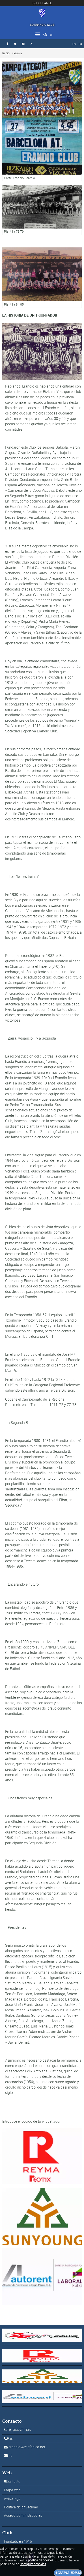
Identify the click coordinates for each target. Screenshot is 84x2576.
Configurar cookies (33, 2564)
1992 (66, 1613)
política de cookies (40, 2560)
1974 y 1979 (15, 932)
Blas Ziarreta (36, 1489)
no (11, 2455)
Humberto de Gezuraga (60, 1988)
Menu (44, 35)
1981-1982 (30, 1528)
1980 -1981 (41, 1440)
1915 (36, 725)
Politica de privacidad (21, 2507)
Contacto (13, 2481)
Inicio (6, 53)
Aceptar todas (68, 2573)
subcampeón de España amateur (42, 961)
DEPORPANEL (42, 3)
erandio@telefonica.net (27, 2446)
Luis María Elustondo (48, 2026)
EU (80, 44)
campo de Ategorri (39, 808)
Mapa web (12, 2490)
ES (73, 44)
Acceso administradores (23, 2515)
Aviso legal (12, 2498)
